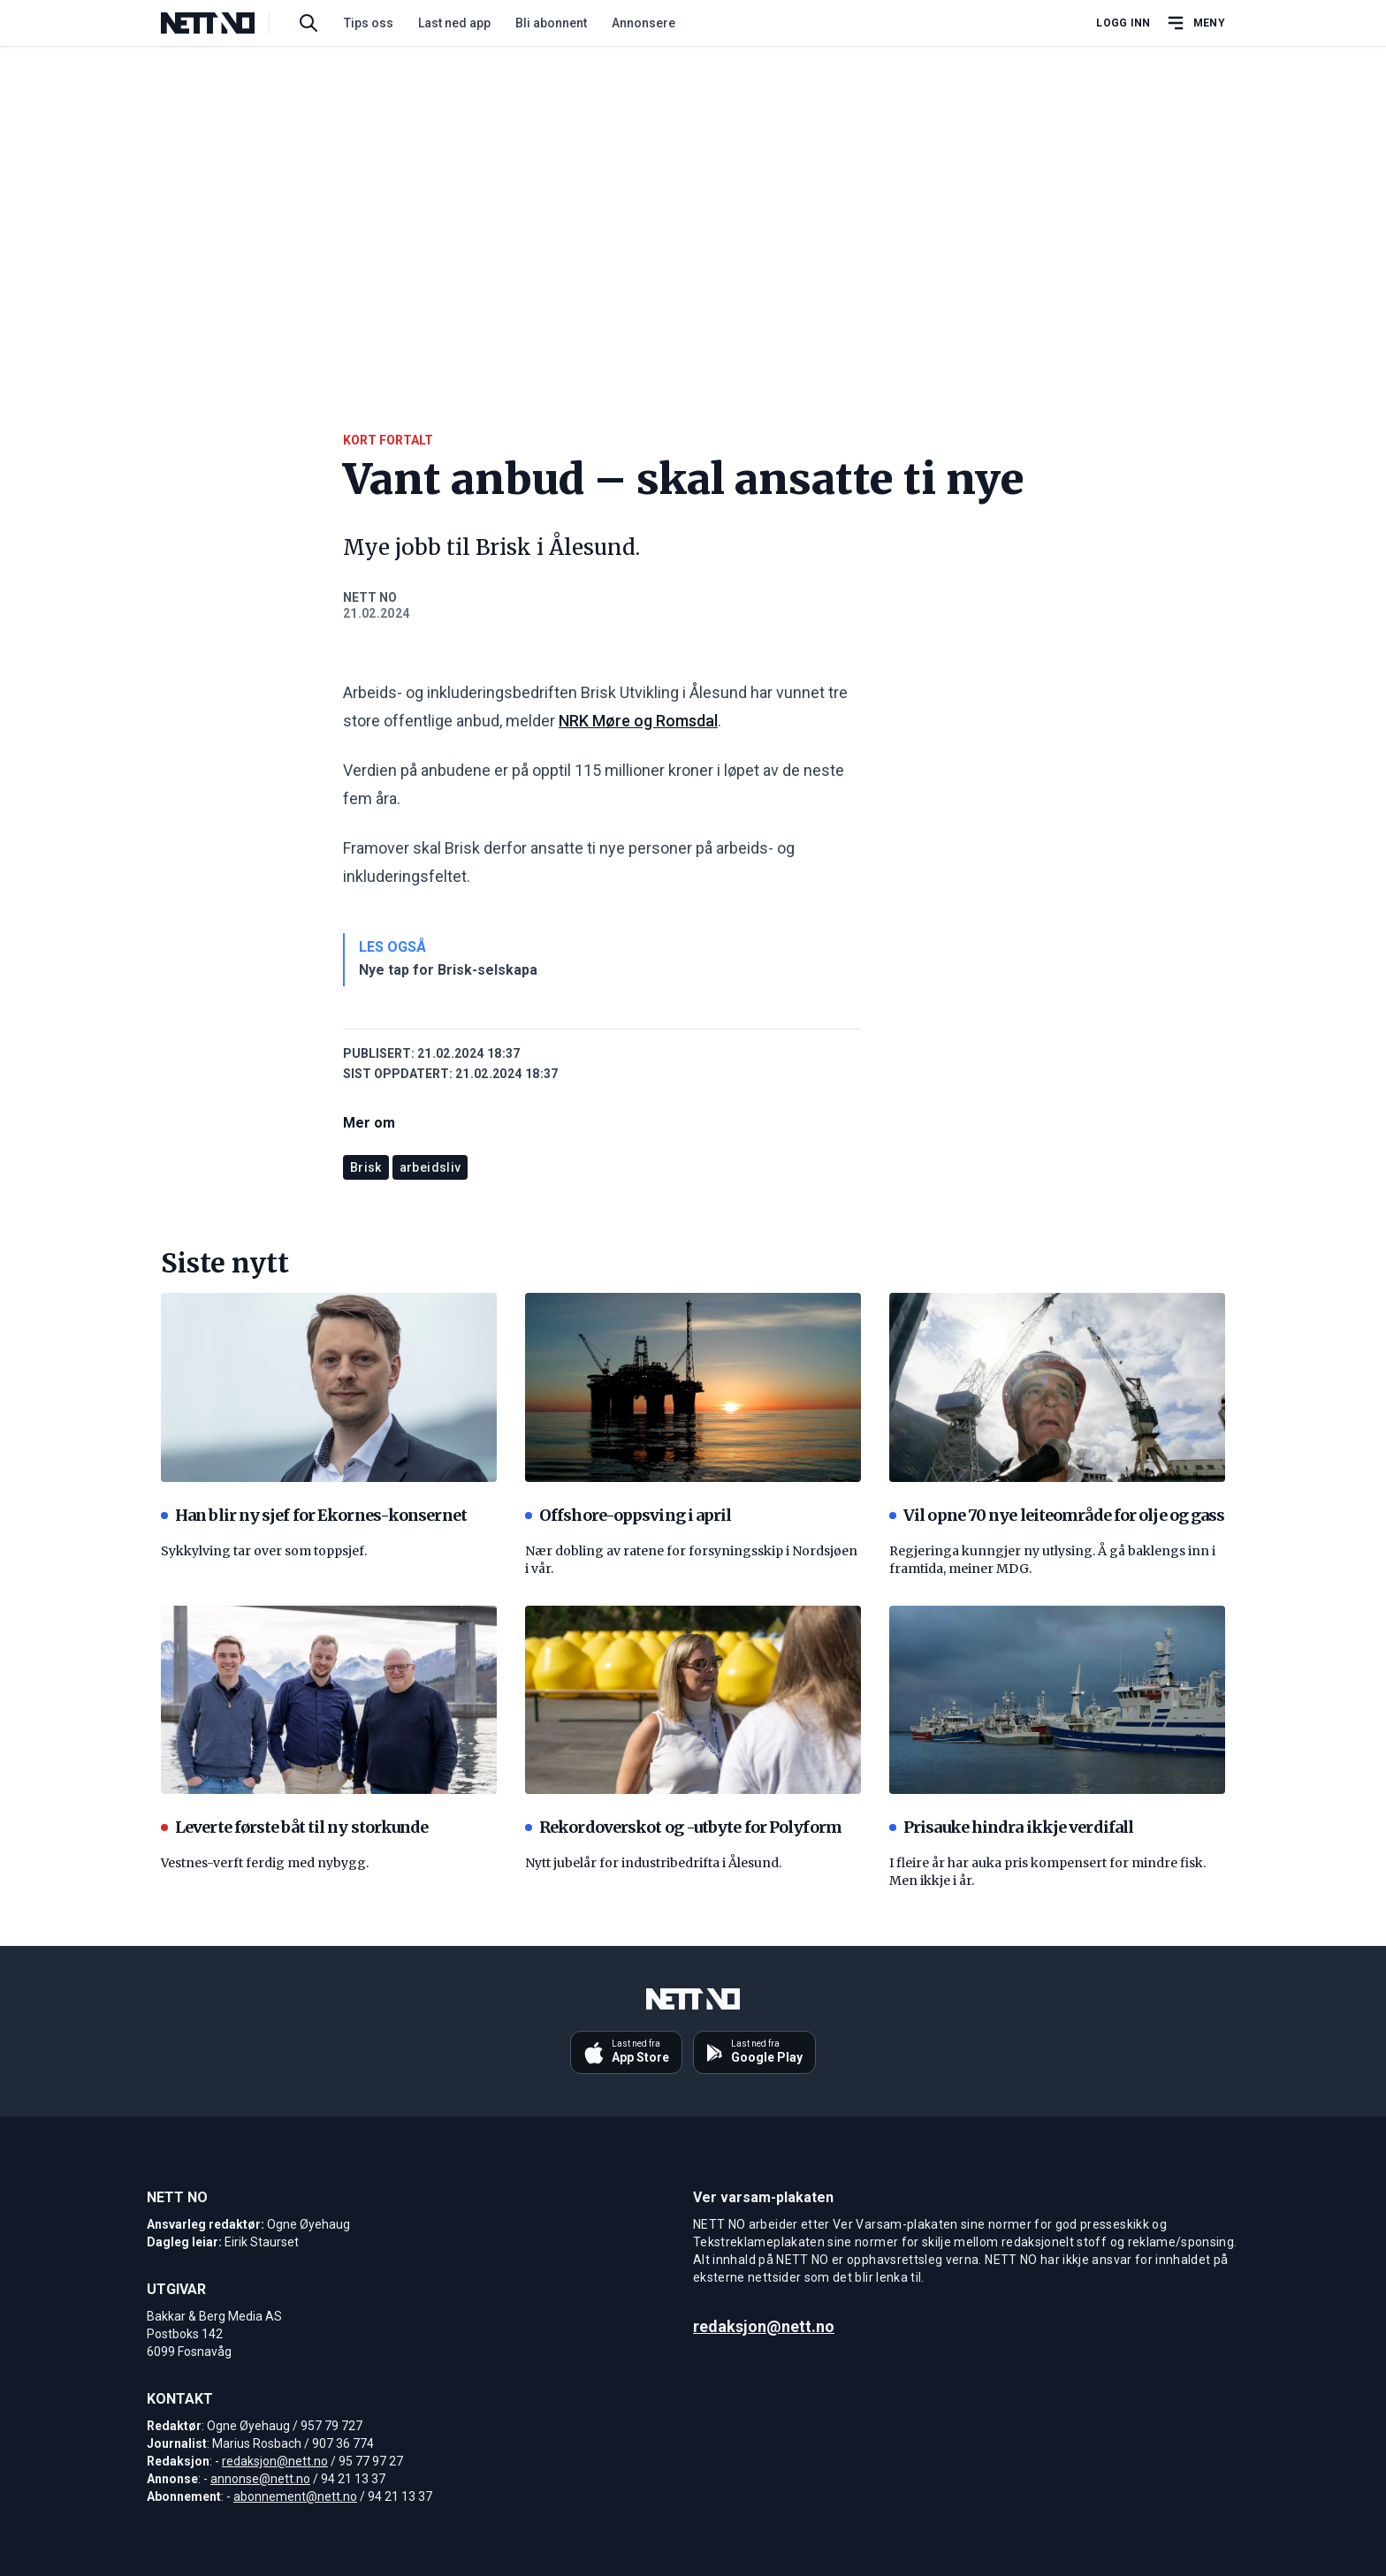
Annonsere (643, 23)
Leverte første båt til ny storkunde (295, 1827)
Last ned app (454, 23)
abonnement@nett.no (295, 2496)
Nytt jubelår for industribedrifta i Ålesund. (653, 1863)
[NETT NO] (222, 23)
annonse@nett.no (260, 2479)
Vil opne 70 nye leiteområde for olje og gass (1056, 1515)
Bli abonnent (551, 23)
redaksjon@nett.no (275, 2461)
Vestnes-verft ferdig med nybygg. (265, 1863)
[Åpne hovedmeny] (1195, 23)
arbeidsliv (430, 1167)
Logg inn (1123, 23)
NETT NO (370, 597)
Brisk (366, 1167)
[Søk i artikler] (308, 23)
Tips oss (368, 23)
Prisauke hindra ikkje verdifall (1011, 1827)
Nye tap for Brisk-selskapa (448, 969)
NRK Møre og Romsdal (638, 720)
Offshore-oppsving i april (628, 1515)
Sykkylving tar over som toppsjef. (264, 1551)
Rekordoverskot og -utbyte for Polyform (683, 1827)
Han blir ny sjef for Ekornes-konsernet (314, 1515)
